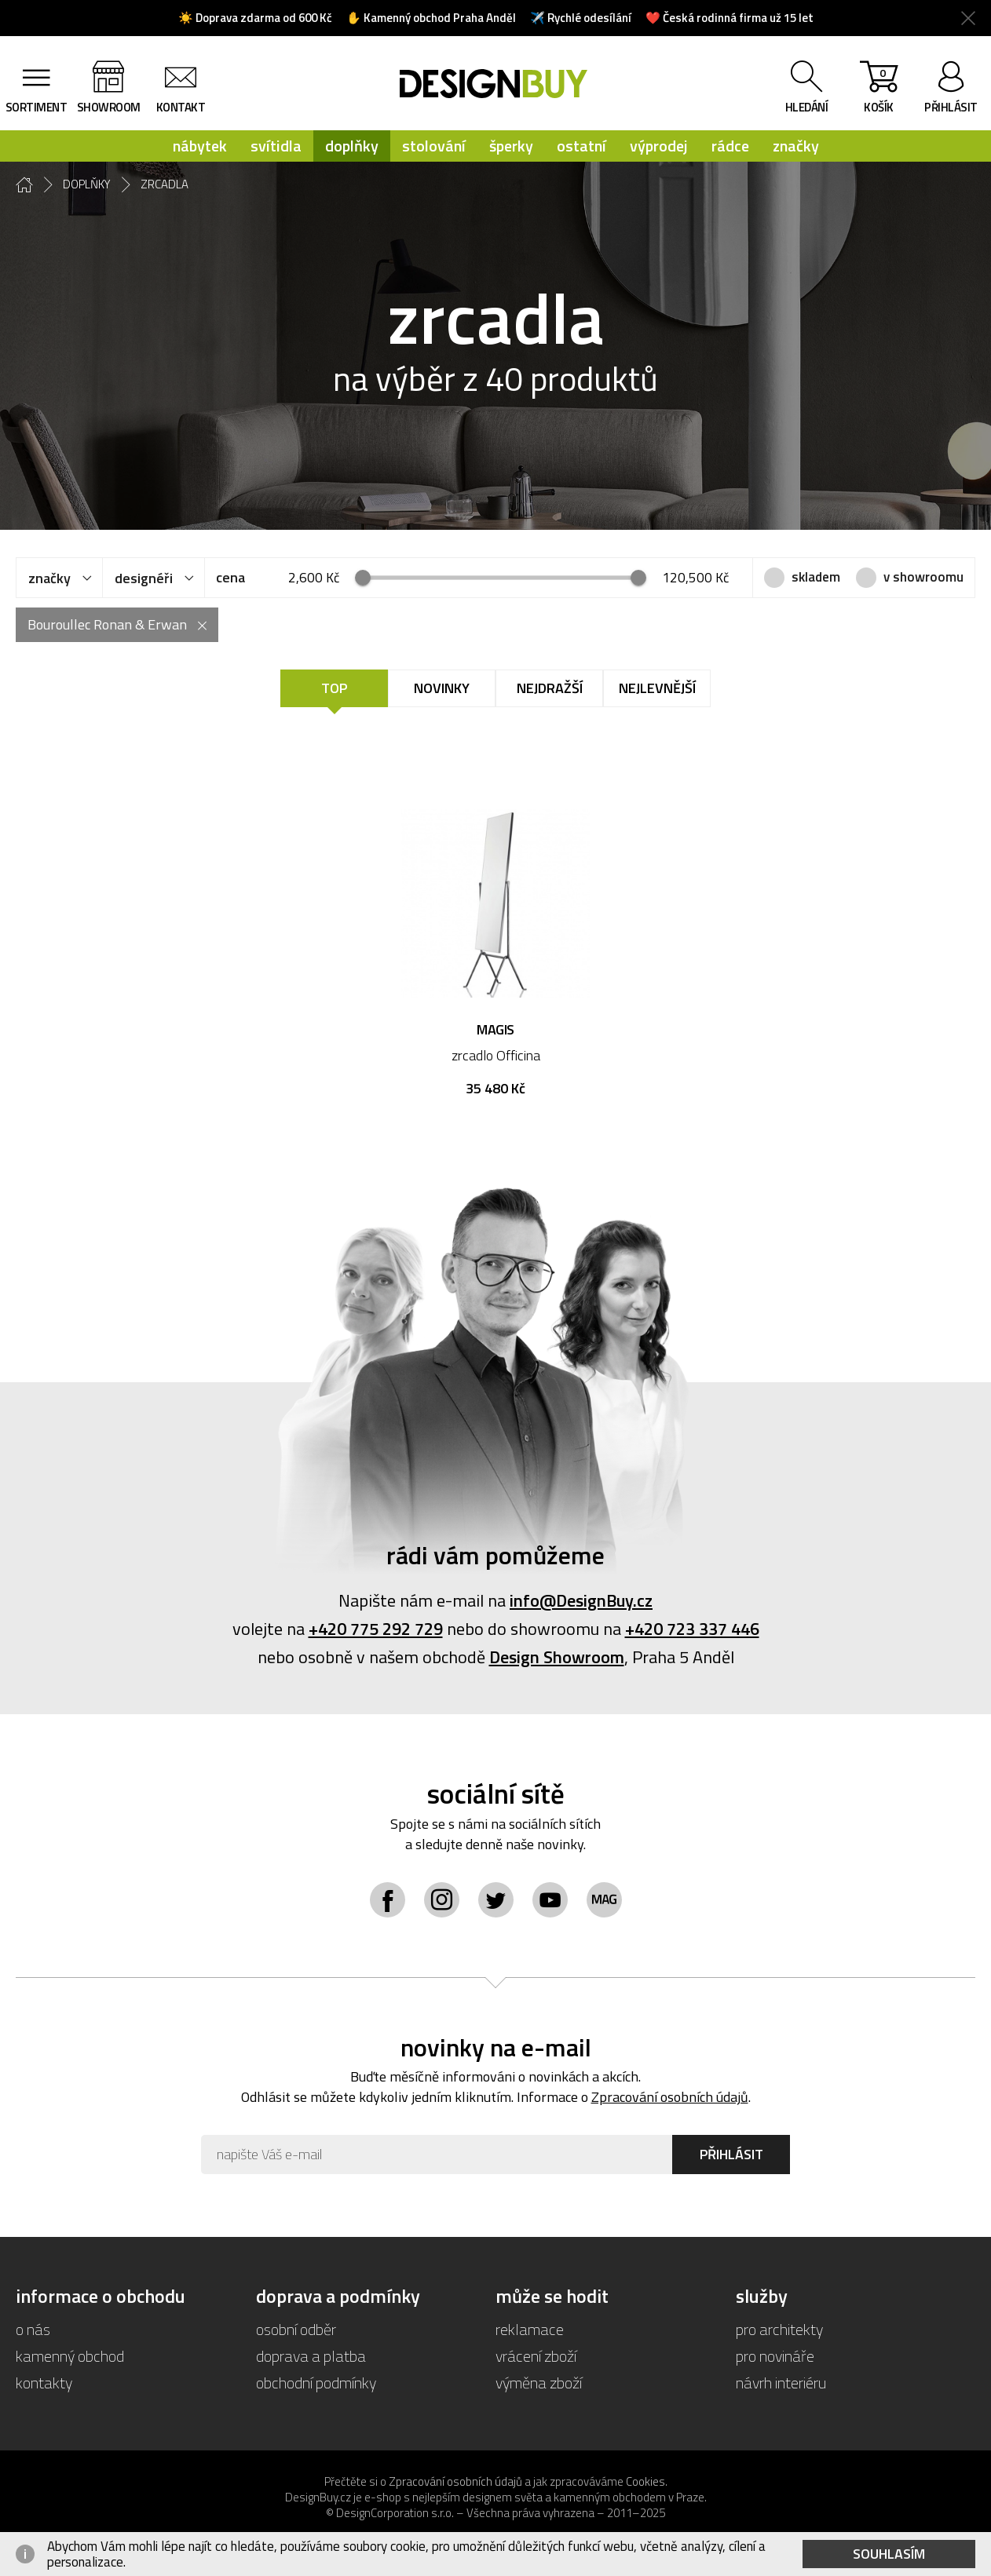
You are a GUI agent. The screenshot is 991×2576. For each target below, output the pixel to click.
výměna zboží (539, 2382)
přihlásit (951, 107)
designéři (144, 578)
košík (879, 90)
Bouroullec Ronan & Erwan (107, 624)
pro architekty (779, 2329)
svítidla (276, 145)
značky (796, 145)
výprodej (659, 145)
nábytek (200, 145)
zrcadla (164, 184)
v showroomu (923, 576)
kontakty (44, 2382)
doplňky (351, 145)
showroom (109, 107)
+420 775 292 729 (376, 1628)
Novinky (442, 688)
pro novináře (775, 2356)
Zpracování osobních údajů (669, 2096)
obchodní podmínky (316, 2382)
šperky (511, 145)
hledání (806, 107)
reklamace (530, 2329)
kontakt (181, 107)
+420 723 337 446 (692, 1628)
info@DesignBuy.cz (581, 1600)
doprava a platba (311, 2356)
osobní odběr (296, 2329)
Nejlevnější (657, 688)
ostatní (581, 145)
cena (230, 577)
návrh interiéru (781, 2382)
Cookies (645, 2481)
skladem (816, 576)
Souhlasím (889, 2553)
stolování (434, 145)
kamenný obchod (70, 2356)
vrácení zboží (536, 2356)
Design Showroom (556, 1657)
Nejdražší (550, 688)
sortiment (36, 107)
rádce (730, 145)
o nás (33, 2329)
